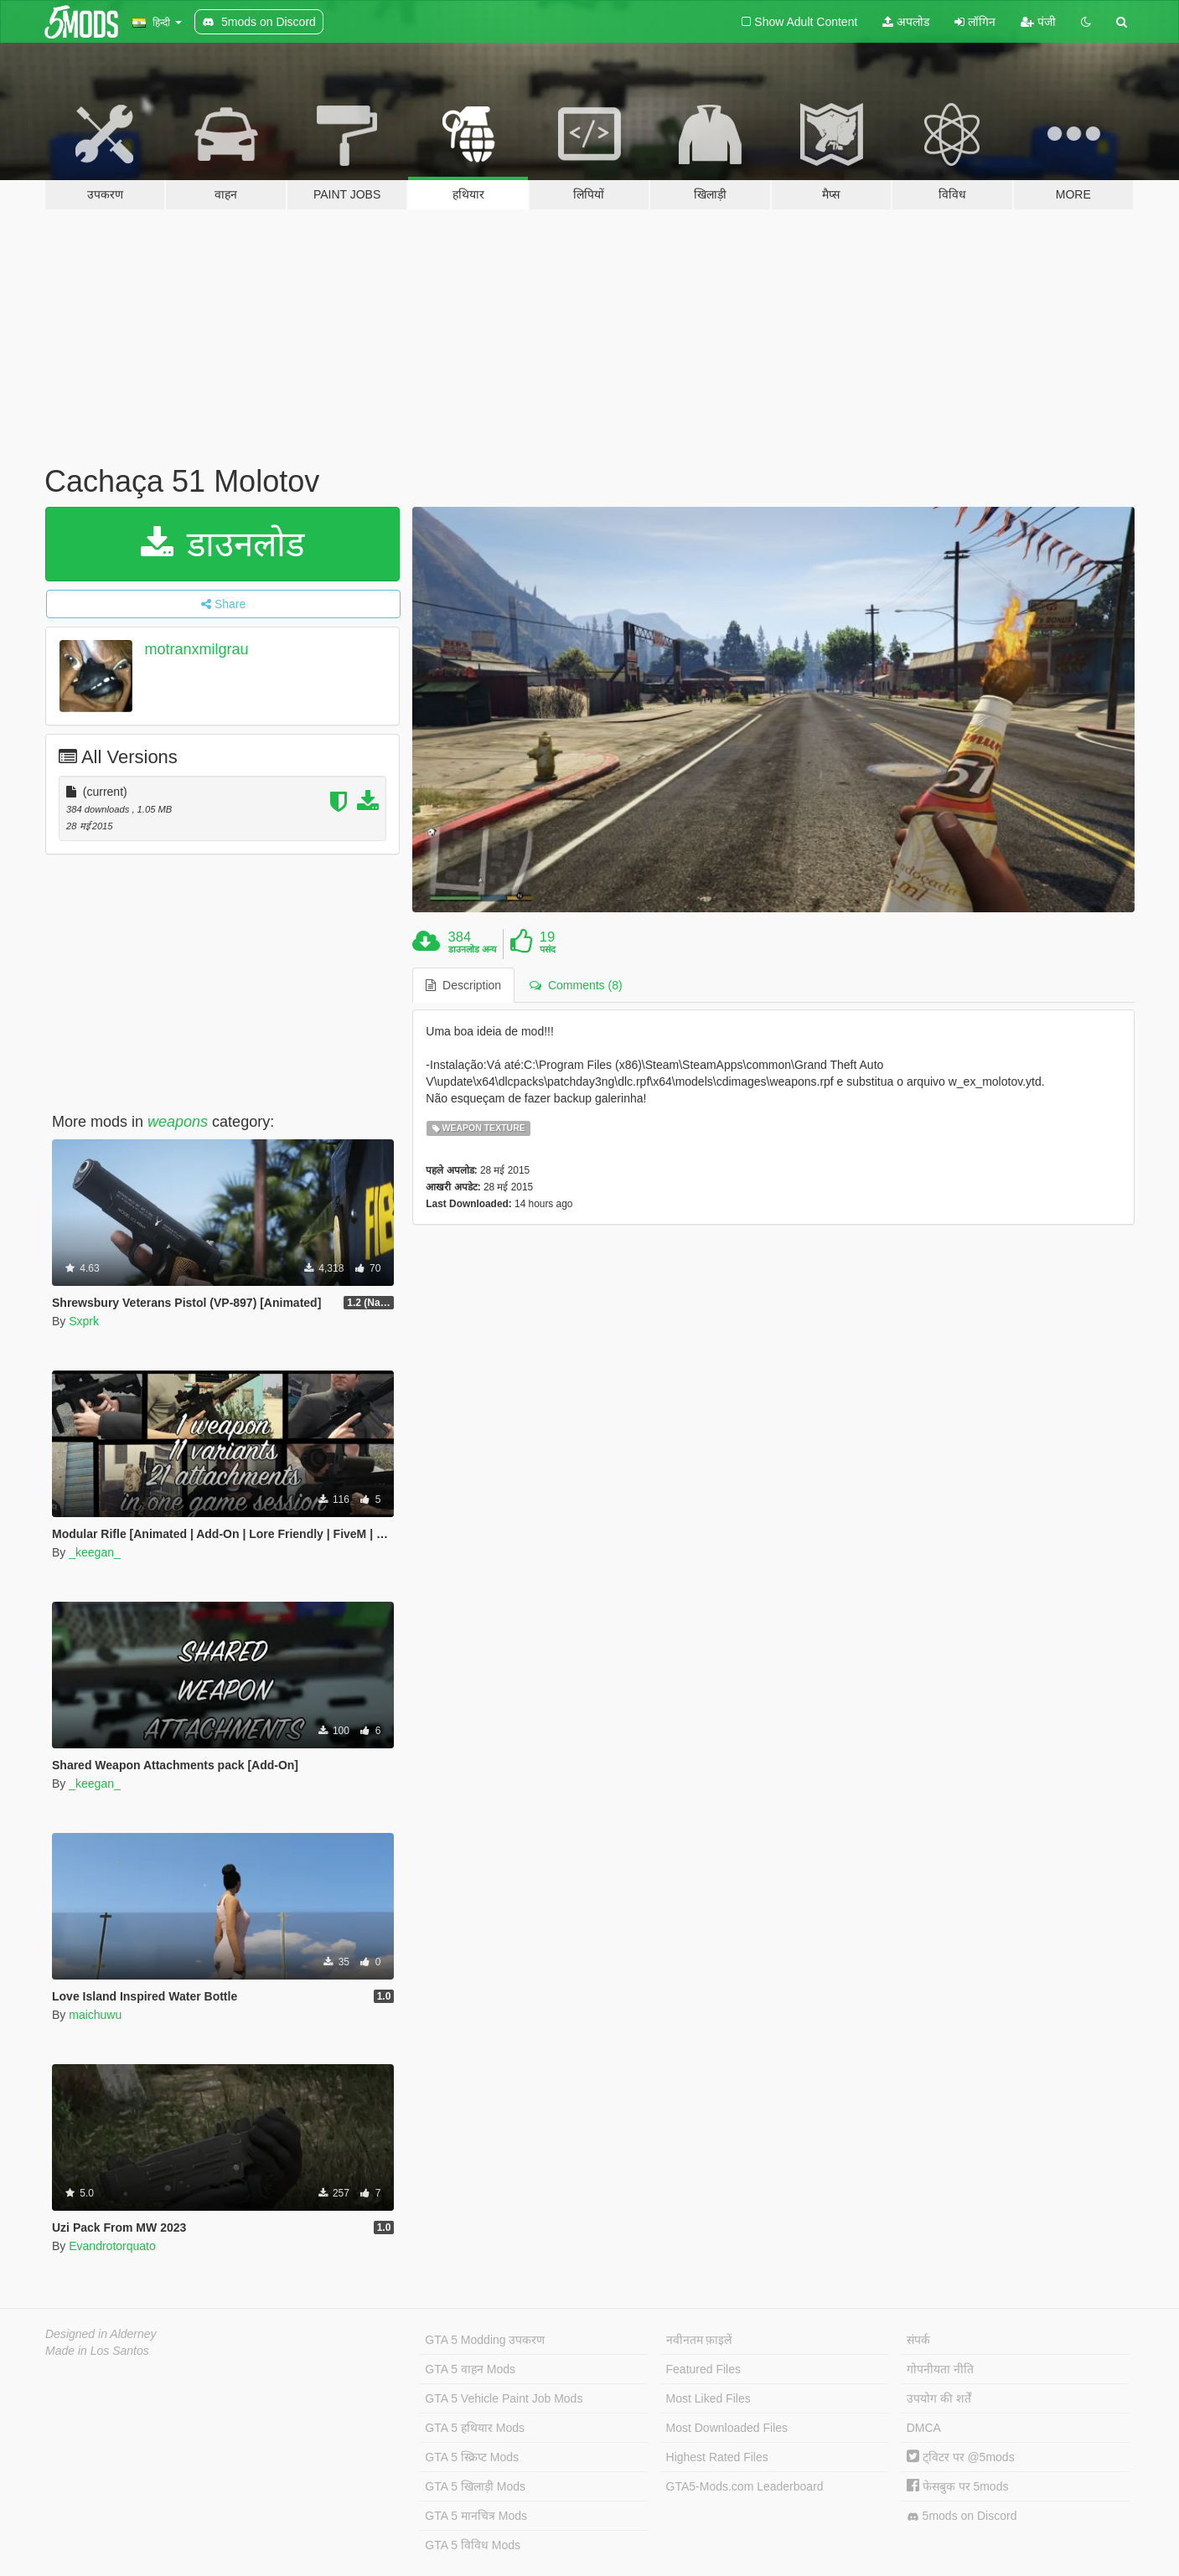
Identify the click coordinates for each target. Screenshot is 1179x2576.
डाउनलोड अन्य (472, 949)
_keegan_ (95, 1552)
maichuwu (95, 2014)
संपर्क (918, 2339)
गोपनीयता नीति (940, 2369)
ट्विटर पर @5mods (961, 2457)
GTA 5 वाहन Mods (470, 2369)
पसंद (548, 949)
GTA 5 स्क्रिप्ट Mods (472, 2457)
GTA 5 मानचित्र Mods (476, 2515)
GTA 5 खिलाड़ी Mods (475, 2486)
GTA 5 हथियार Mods (475, 2427)
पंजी (1038, 21)
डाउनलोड (222, 544)
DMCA (924, 2427)
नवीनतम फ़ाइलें (699, 2339)
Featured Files (703, 2369)
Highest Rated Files (717, 2457)
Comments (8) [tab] (576, 985)
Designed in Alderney (101, 2334)
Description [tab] (463, 985)
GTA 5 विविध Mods (472, 2545)
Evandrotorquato (112, 2246)
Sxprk (84, 1321)
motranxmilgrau (197, 649)
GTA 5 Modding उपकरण (485, 2339)
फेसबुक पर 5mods (958, 2486)
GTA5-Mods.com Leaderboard (745, 2486)
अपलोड (905, 21)
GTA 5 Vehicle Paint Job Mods (503, 2398)
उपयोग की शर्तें (939, 2398)
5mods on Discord (962, 2516)
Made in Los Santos (97, 2350)
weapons (177, 1121)
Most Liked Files (708, 2398)
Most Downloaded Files (727, 2427)
